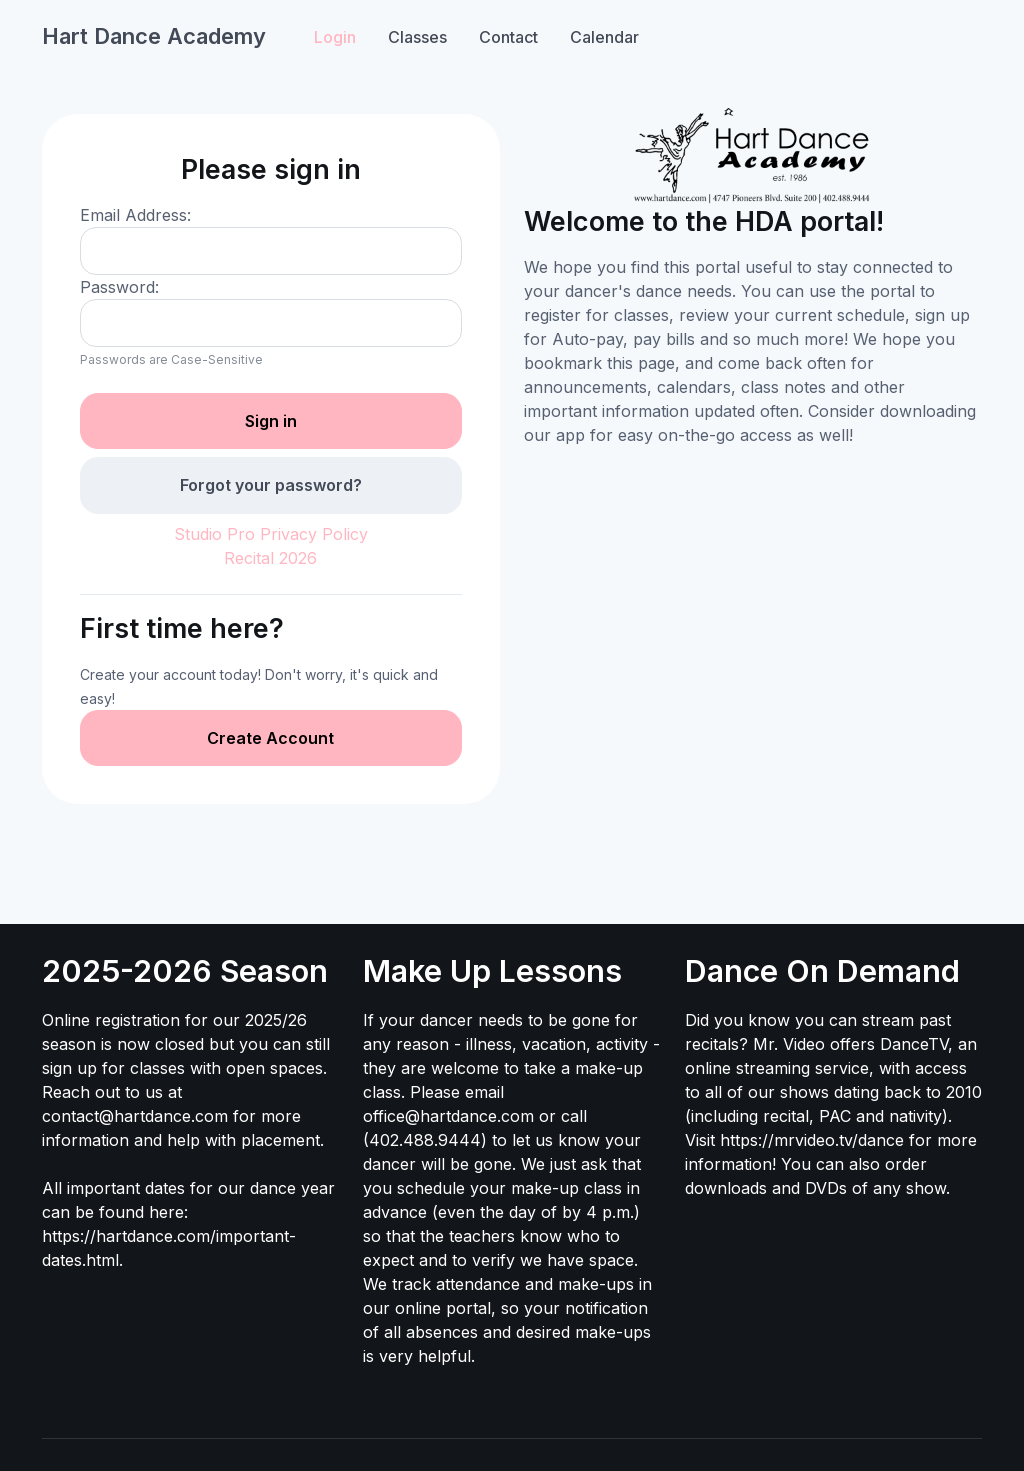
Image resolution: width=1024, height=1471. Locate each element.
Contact (508, 37)
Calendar (604, 37)
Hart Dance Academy (154, 36)
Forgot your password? (271, 485)
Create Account (270, 738)
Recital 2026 (270, 558)
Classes (417, 37)
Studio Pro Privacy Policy (271, 534)
